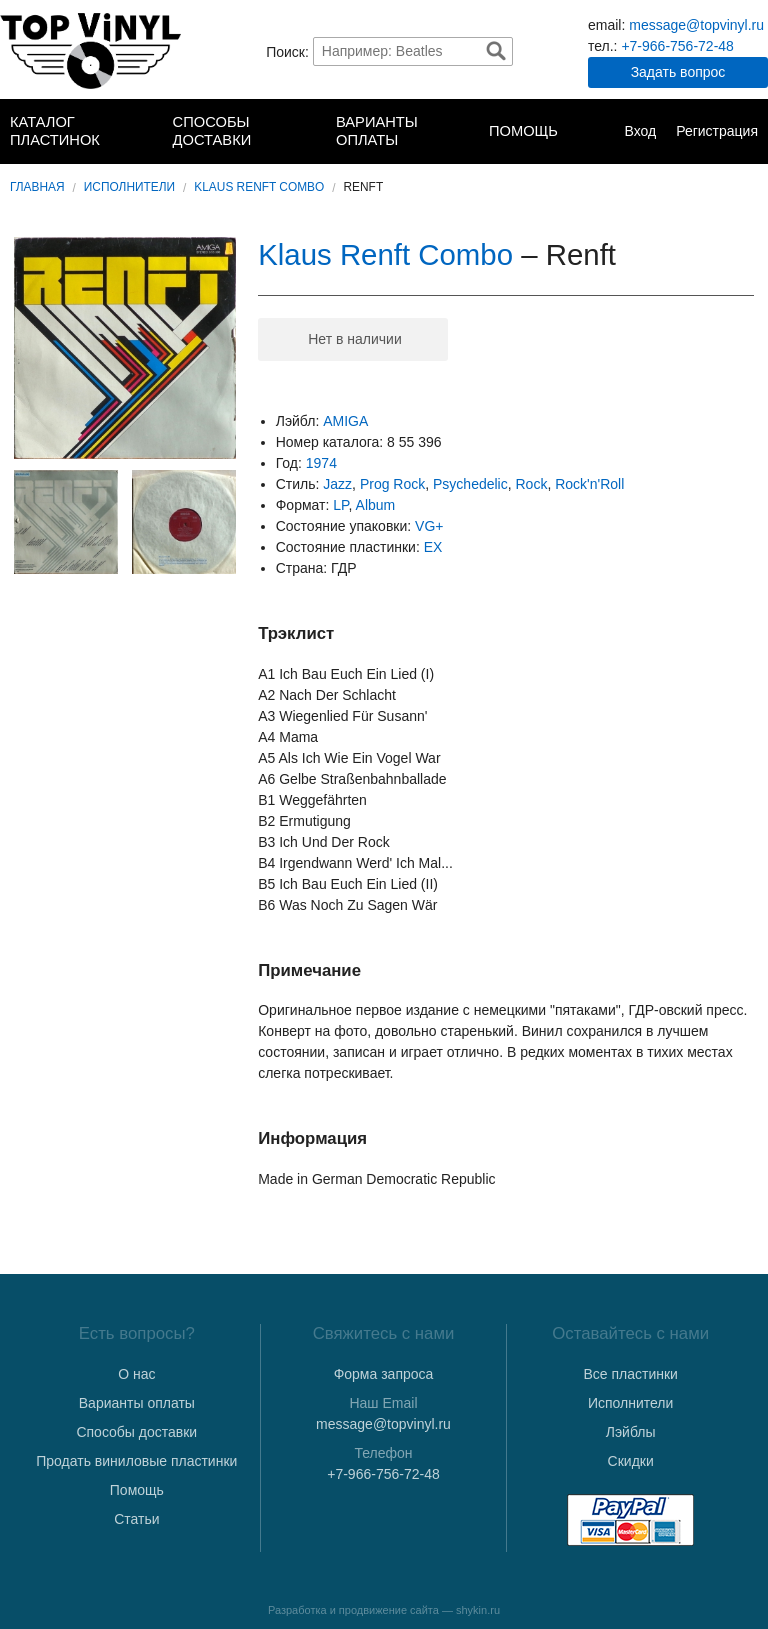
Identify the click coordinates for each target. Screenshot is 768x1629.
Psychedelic (470, 484)
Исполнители (129, 187)
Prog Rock (392, 484)
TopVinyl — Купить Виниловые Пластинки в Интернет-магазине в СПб (90, 51)
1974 (321, 463)
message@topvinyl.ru (696, 25)
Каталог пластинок (55, 131)
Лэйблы (631, 1432)
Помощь (523, 131)
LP (340, 505)
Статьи (136, 1519)
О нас (136, 1374)
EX (433, 547)
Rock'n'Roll (589, 484)
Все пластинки (630, 1374)
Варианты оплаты (377, 131)
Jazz (337, 484)
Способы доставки (212, 131)
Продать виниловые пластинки (136, 1461)
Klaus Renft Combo (259, 187)
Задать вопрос (678, 72)
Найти (496, 51)
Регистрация (717, 131)
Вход (640, 131)
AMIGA (345, 421)
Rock (532, 484)
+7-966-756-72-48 (677, 46)
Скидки (631, 1461)
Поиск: (287, 51)
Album (376, 505)
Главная (37, 187)
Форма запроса (384, 1374)
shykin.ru (478, 1610)
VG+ (429, 526)
